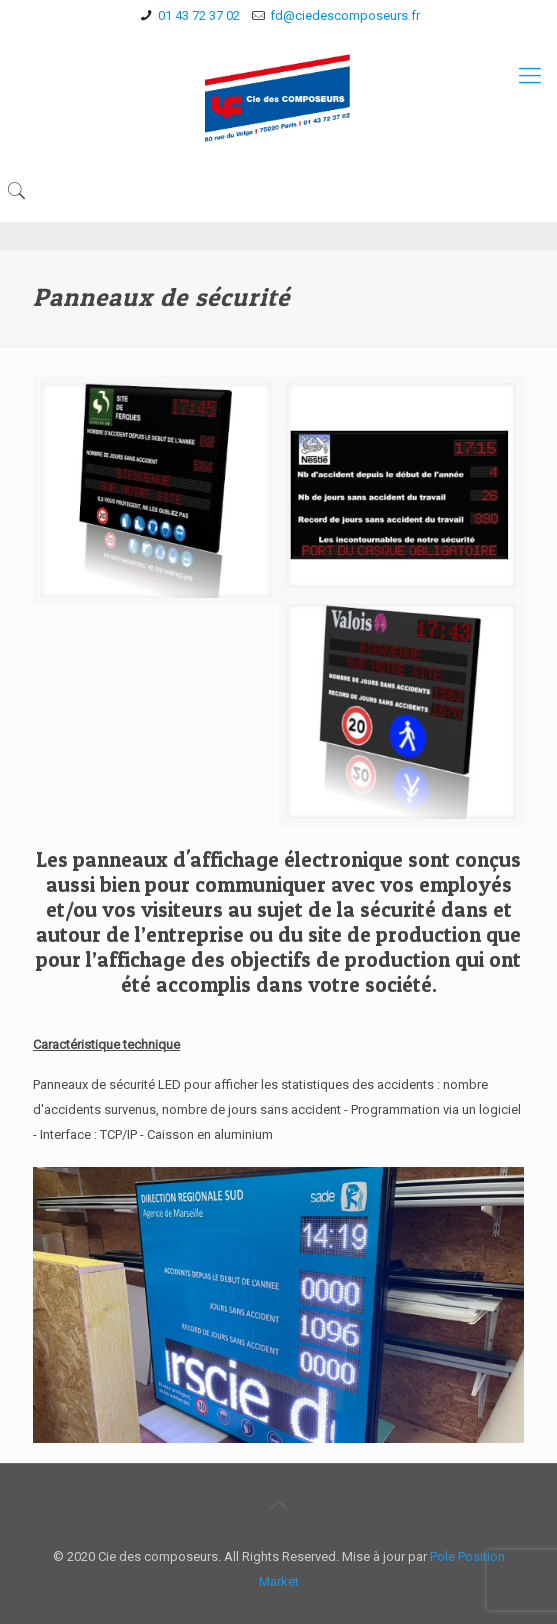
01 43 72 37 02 (199, 15)
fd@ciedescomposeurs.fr (345, 15)
